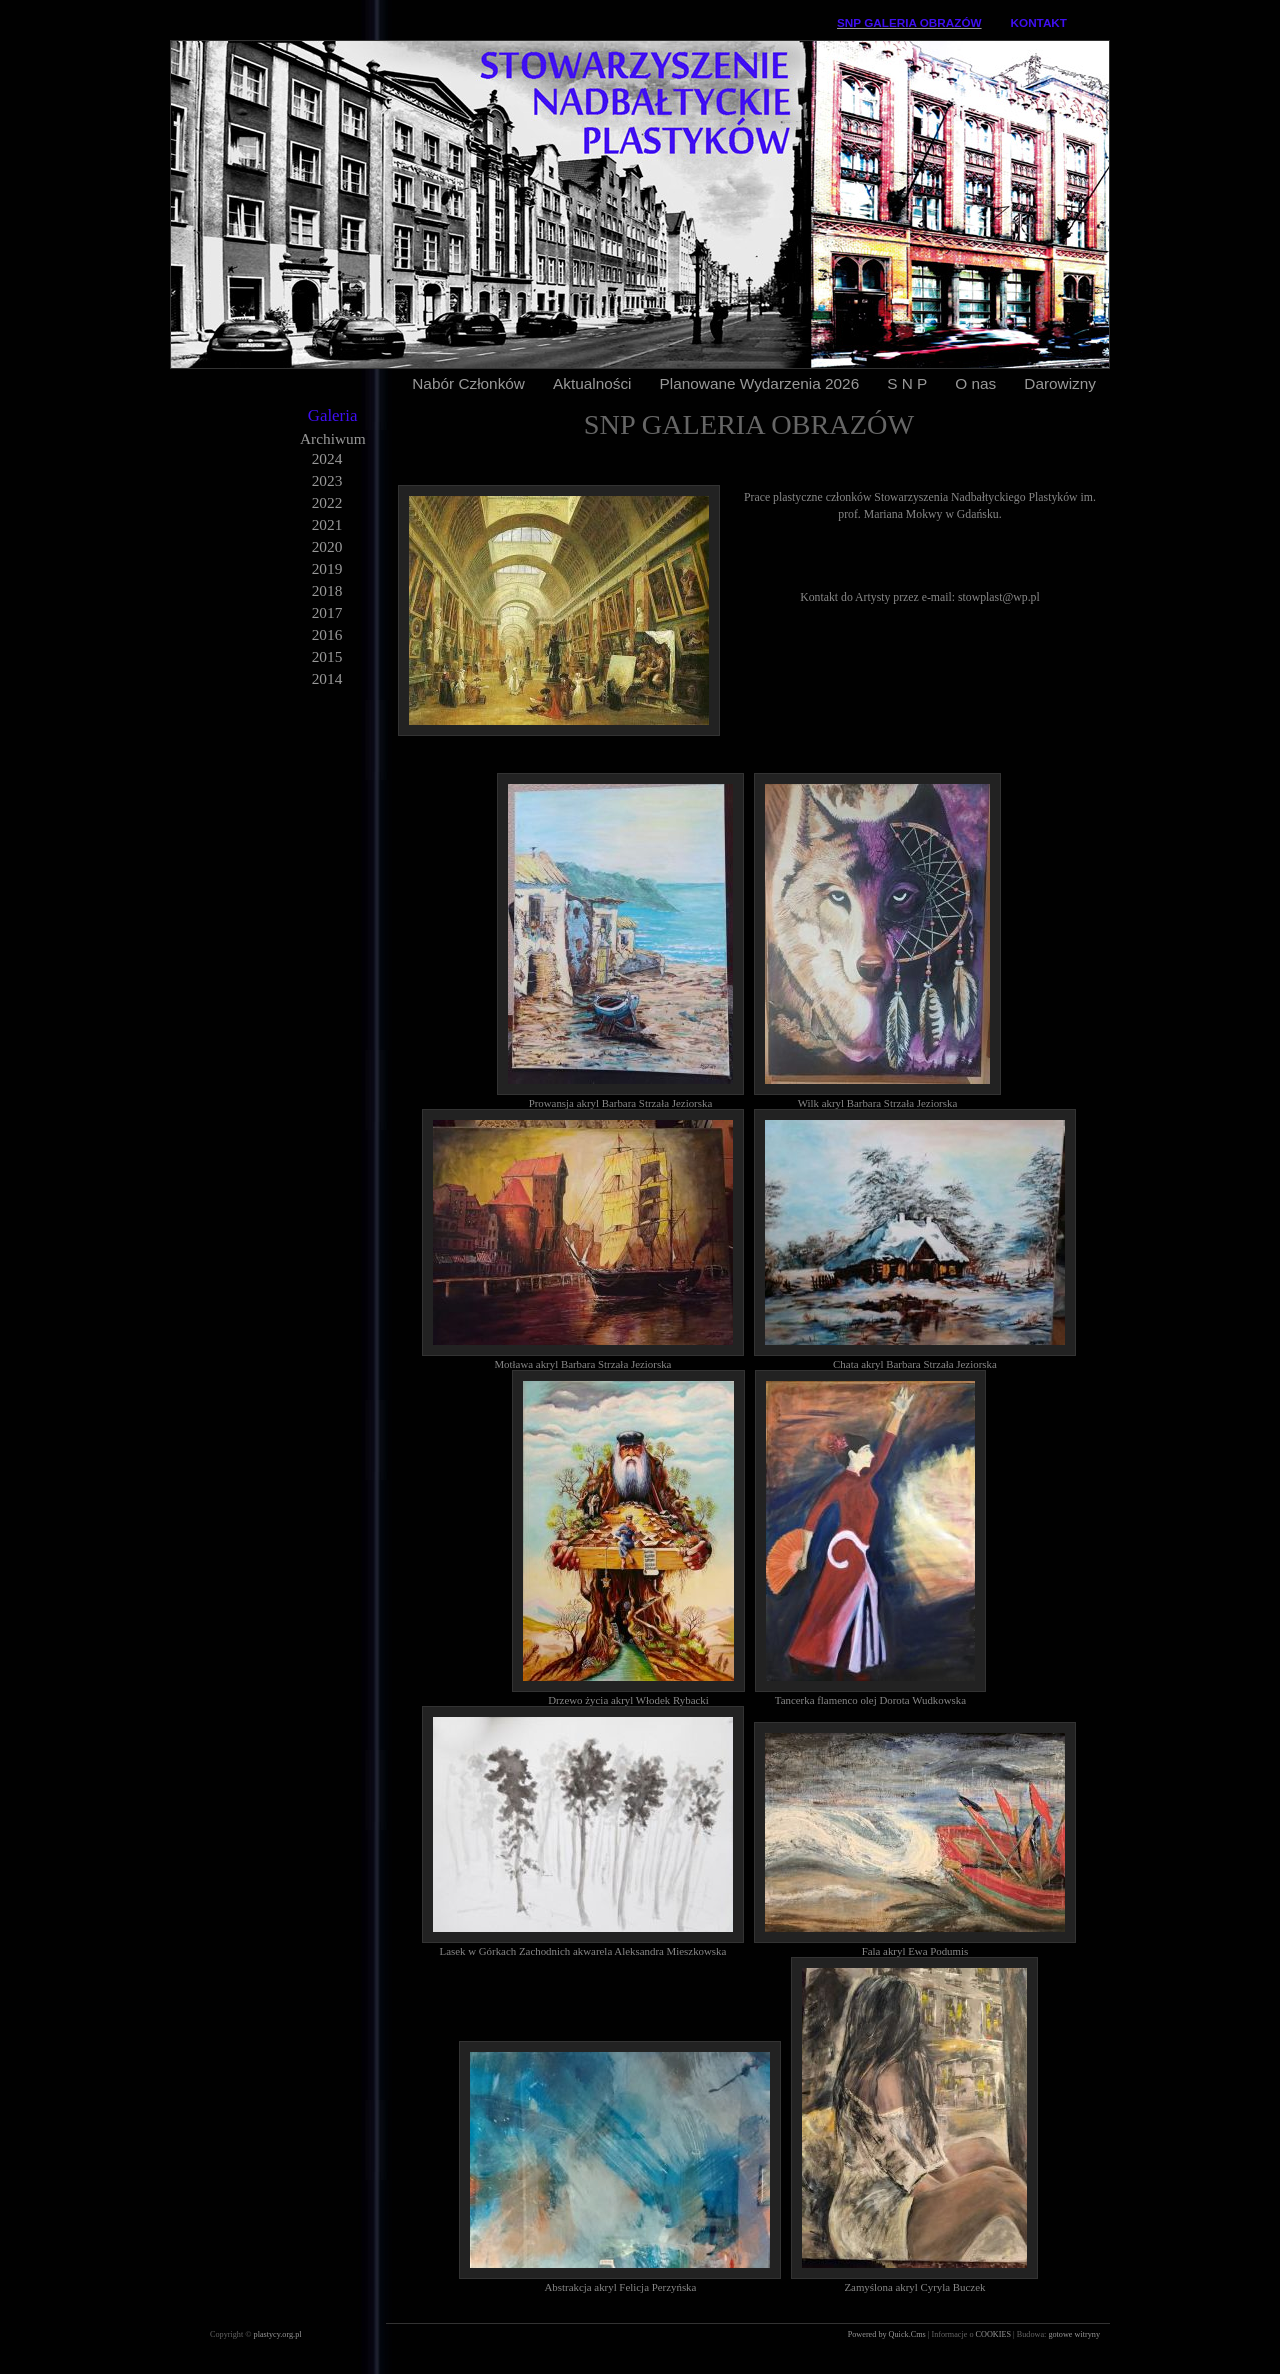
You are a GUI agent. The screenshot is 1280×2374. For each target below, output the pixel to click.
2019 (327, 568)
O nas (975, 383)
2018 (327, 590)
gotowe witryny (1074, 2334)
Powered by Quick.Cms (888, 2334)
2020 (327, 546)
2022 (327, 502)
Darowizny (1060, 383)
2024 (327, 458)
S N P (907, 383)
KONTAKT (1039, 22)
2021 (327, 524)
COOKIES (995, 2334)
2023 (327, 480)
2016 (327, 634)
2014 (327, 678)
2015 (327, 656)
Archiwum (333, 438)
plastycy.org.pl (278, 2334)
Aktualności (592, 383)
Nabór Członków (468, 383)
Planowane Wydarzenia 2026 (760, 383)
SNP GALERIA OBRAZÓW (909, 22)
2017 (327, 612)
